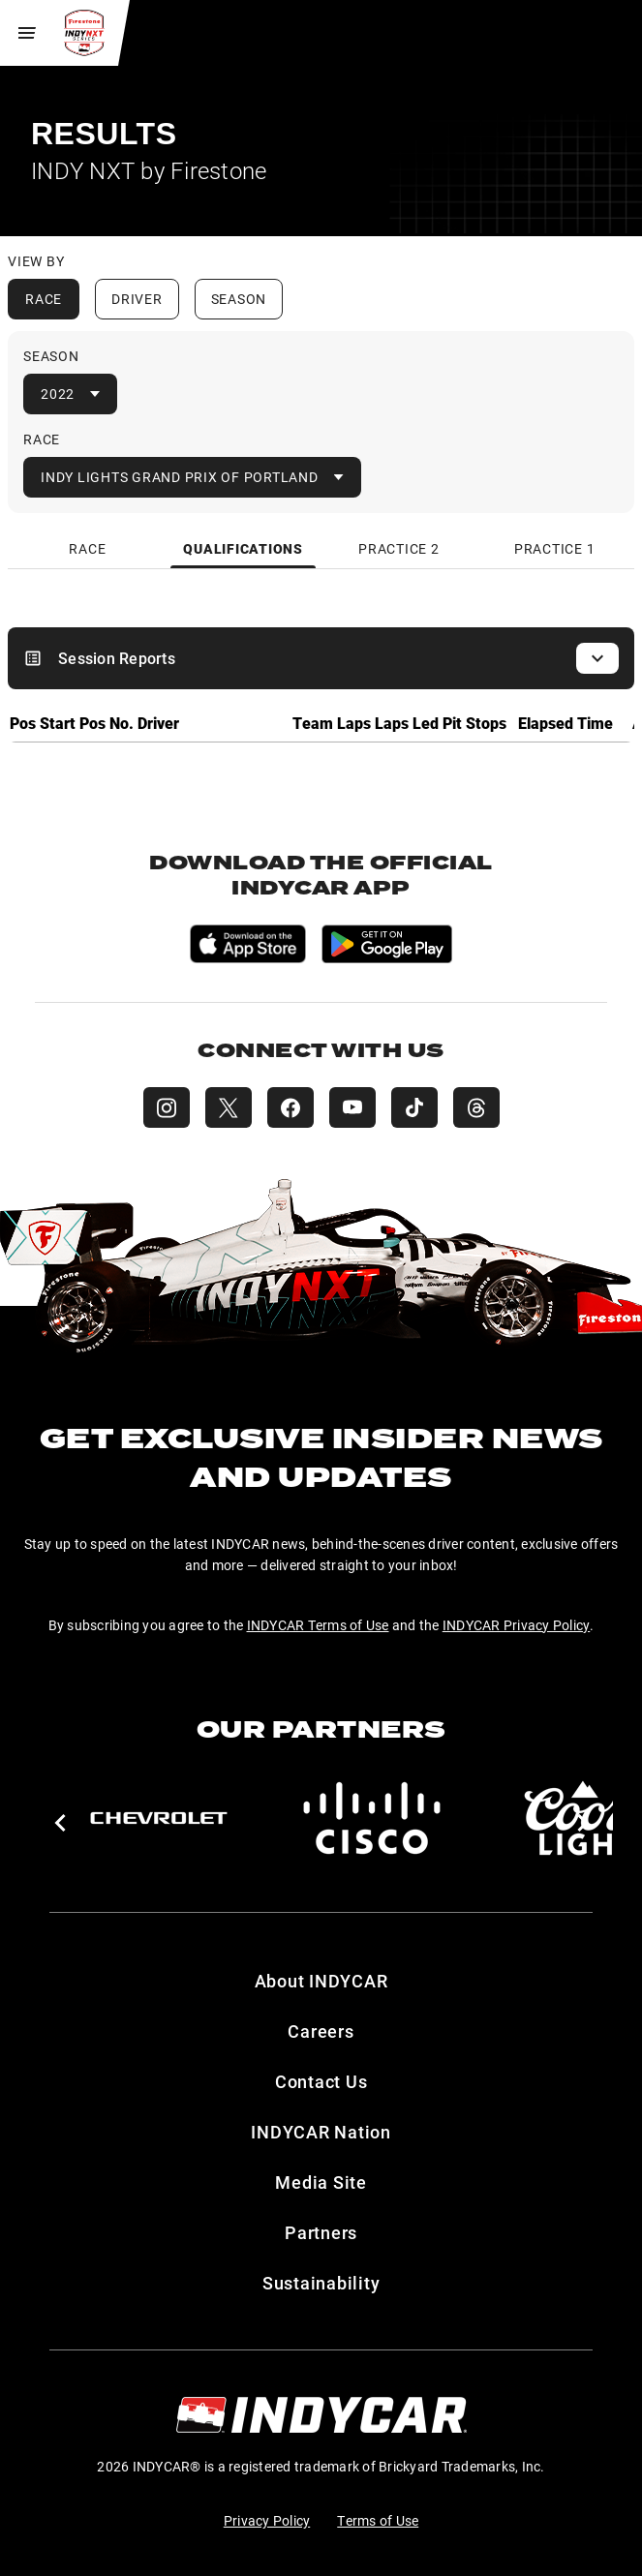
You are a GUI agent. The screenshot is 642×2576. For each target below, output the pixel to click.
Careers (320, 2031)
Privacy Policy (267, 2520)
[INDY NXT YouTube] (352, 1107)
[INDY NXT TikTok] (414, 1107)
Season (239, 298)
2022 (58, 393)
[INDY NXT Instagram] (166, 1107)
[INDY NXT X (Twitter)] (228, 1107)
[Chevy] (159, 1818)
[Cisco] (372, 1818)
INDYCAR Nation (321, 2131)
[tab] (88, 548)
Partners (321, 2232)
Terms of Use (377, 2520)
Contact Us (321, 2081)
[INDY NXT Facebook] (290, 1107)
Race (43, 298)
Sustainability (321, 2282)
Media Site (321, 2182)
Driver (137, 298)
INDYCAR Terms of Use (318, 1625)
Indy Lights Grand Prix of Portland (180, 477)
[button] (59, 1822)
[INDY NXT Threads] (476, 1107)
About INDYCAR (321, 1980)
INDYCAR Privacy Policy (517, 1625)
